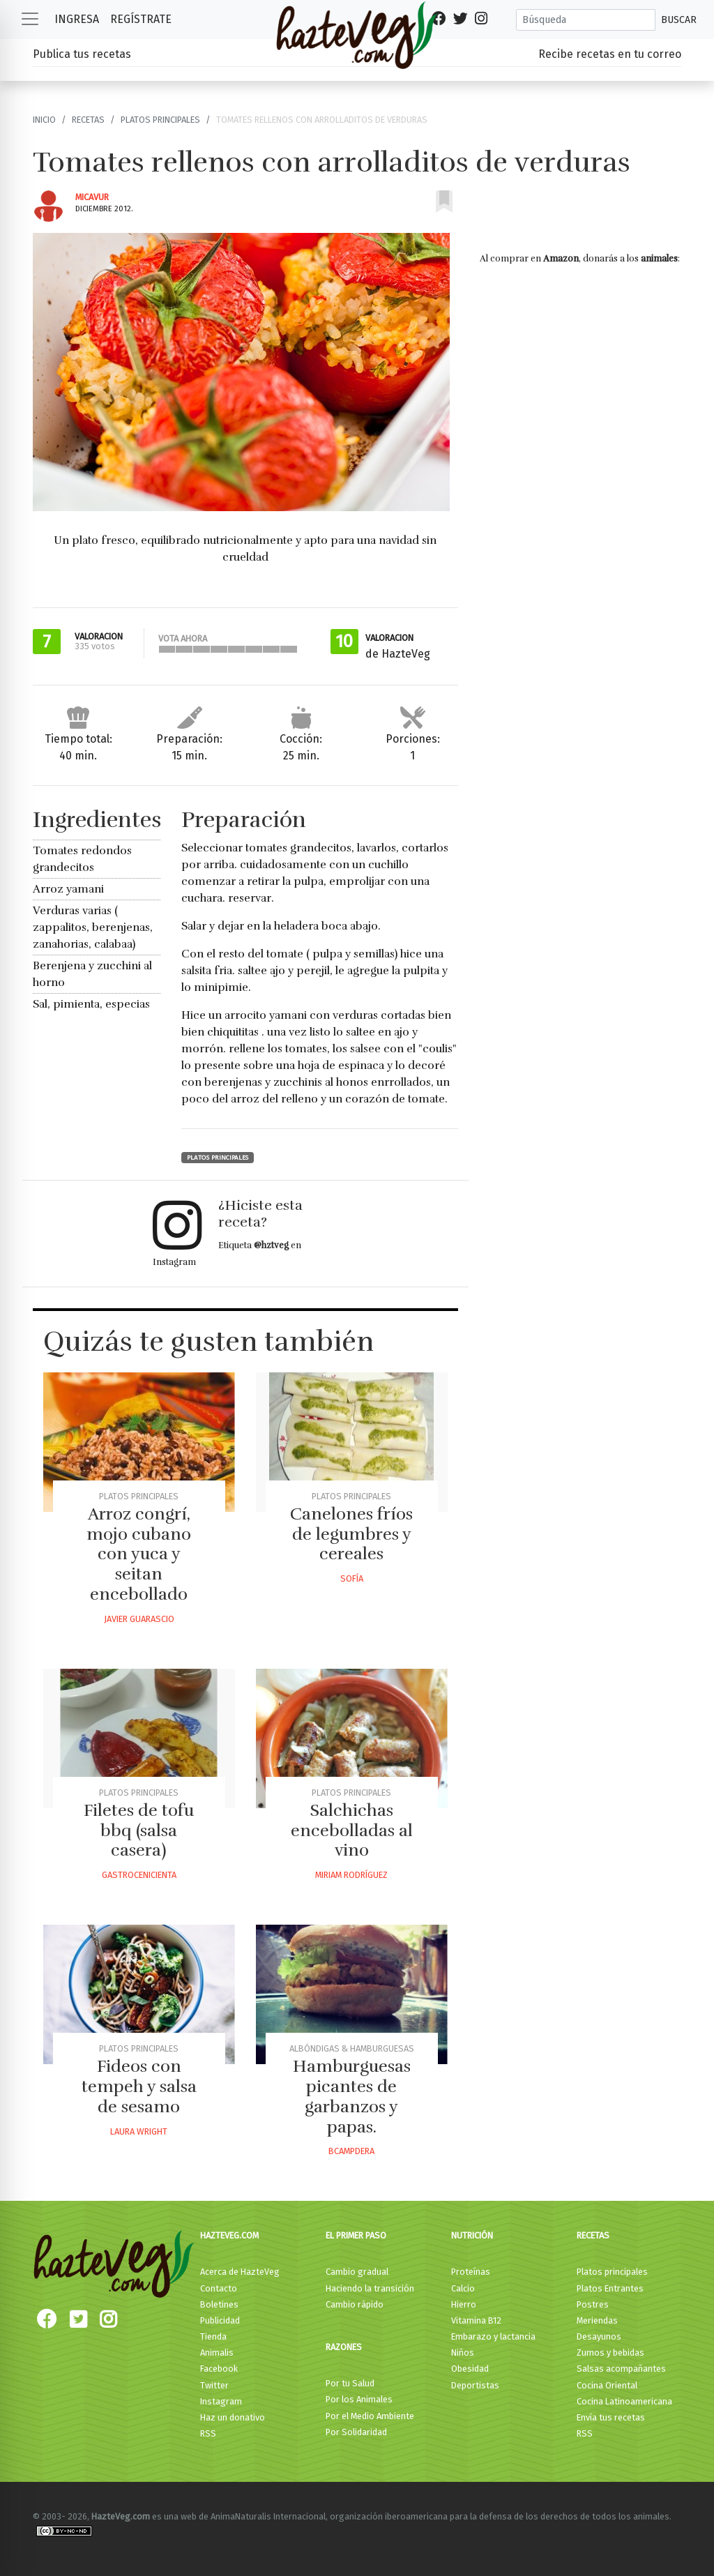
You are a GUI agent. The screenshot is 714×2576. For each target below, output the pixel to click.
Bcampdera (351, 2151)
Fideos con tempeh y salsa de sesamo (139, 2086)
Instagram (221, 2401)
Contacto (218, 2288)
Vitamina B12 (476, 2320)
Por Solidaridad (356, 2432)
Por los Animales (359, 2399)
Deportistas (475, 2385)
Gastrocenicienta (139, 1875)
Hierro (463, 2304)
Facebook (219, 2368)
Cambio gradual (357, 2271)
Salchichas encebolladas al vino (352, 1830)
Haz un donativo (232, 2417)
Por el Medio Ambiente (370, 2416)
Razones (344, 2347)
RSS (208, 2433)
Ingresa (76, 19)
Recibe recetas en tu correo (609, 54)
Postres (593, 2304)
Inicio (44, 119)
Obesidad (470, 2368)
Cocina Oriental (607, 2385)
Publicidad (220, 2320)
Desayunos (599, 2336)
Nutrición (472, 2235)
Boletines (219, 2304)
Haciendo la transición (370, 2288)
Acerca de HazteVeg (240, 2271)
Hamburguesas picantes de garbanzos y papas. (352, 2096)
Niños (462, 2352)
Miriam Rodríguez (351, 1875)
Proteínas (470, 2271)
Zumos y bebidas (610, 2352)
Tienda (213, 2336)
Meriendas (597, 2320)
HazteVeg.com (229, 2235)
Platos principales (160, 119)
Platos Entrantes (610, 2288)
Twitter (214, 2385)
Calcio (463, 2288)
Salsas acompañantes (621, 2368)
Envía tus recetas (611, 2417)
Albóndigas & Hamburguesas (351, 2048)
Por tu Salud (350, 2383)
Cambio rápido (354, 2304)
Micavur (92, 197)
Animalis (217, 2352)
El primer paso (356, 2235)
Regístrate (141, 19)
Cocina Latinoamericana (624, 2401)
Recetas (88, 119)
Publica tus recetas (82, 54)
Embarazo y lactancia (493, 2336)
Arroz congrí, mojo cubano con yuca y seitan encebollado (138, 1554)
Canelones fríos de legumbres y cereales (351, 1534)
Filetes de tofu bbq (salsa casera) (139, 1830)
